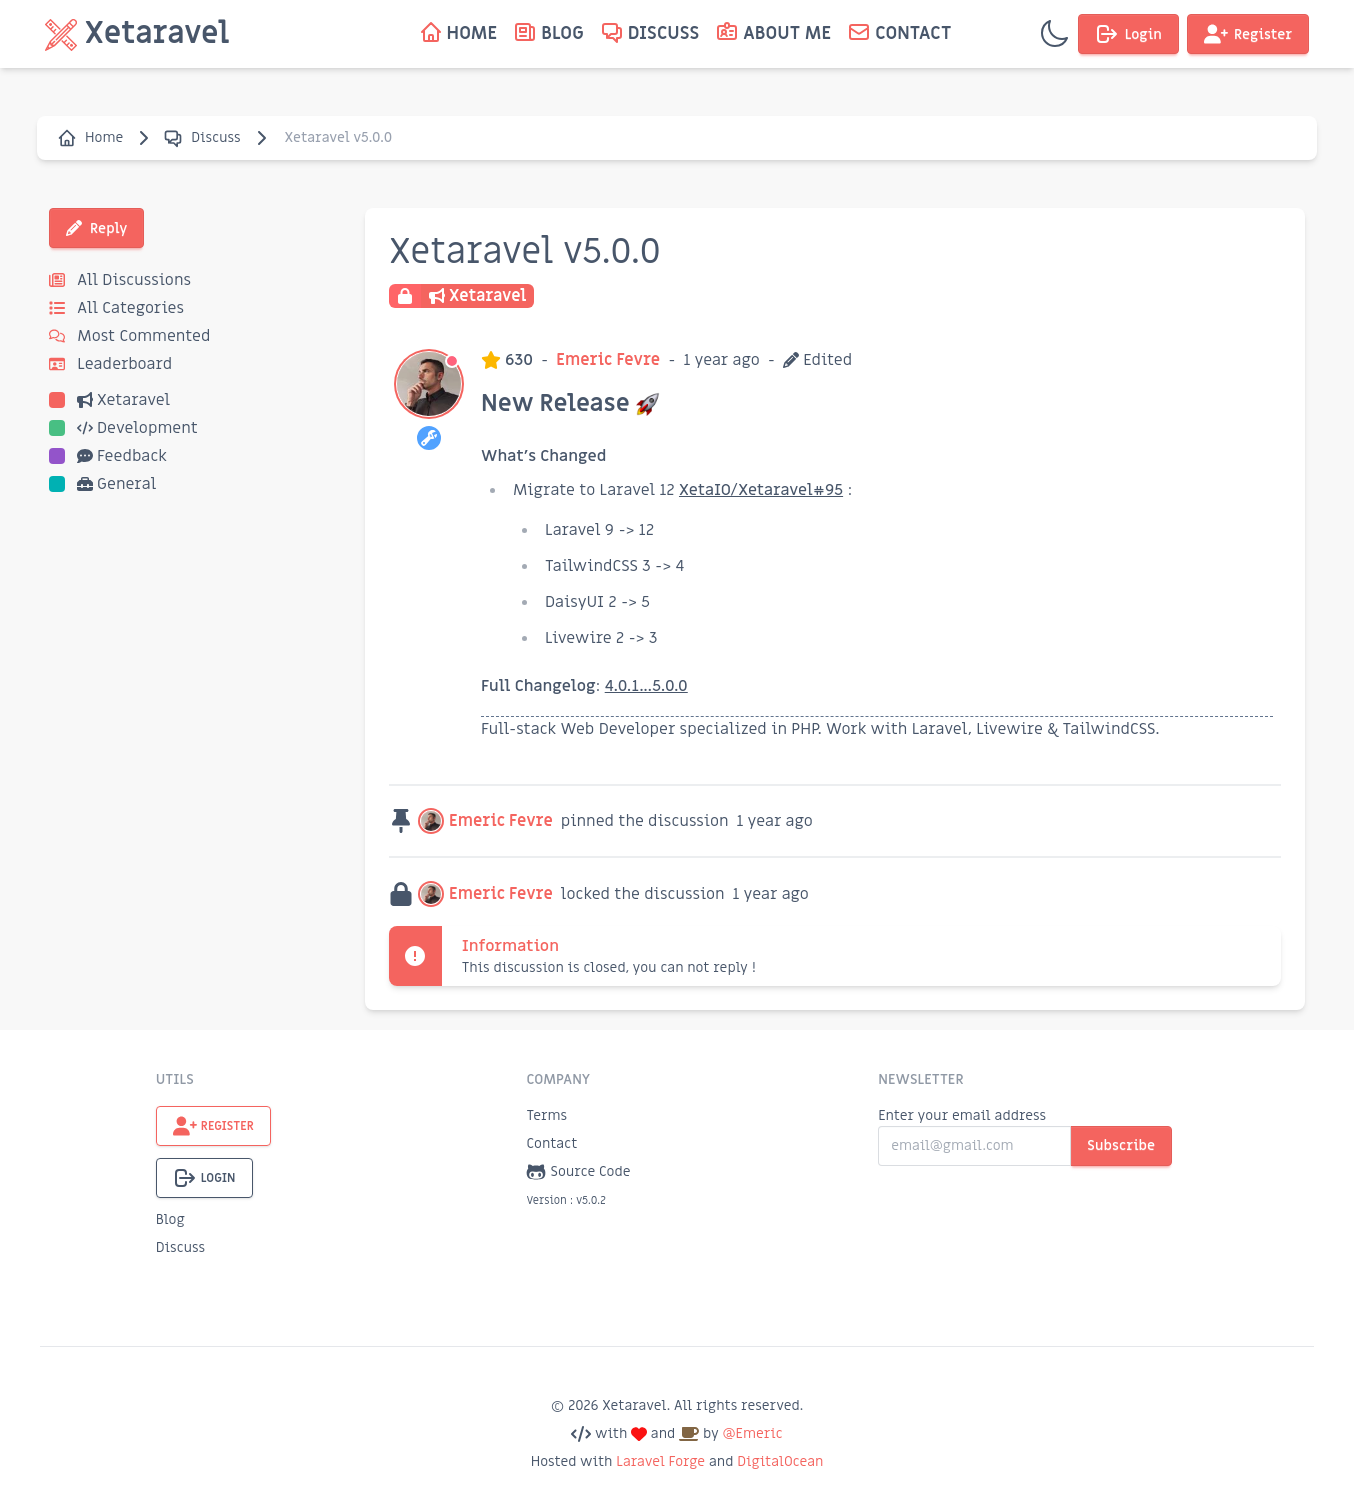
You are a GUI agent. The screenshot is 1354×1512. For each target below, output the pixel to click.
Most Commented (129, 336)
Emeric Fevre (608, 360)
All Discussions (120, 280)
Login (1128, 34)
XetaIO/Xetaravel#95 (761, 490)
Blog (170, 1219)
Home (90, 138)
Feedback (108, 456)
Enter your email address (962, 1115)
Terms (546, 1115)
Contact (551, 1143)
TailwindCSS (1109, 729)
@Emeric (752, 1433)
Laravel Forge (660, 1461)
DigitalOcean (780, 1461)
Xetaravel (109, 400)
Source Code (578, 1172)
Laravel (940, 729)
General (102, 484)
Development (123, 428)
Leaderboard (110, 364)
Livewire (1009, 729)
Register (1248, 34)
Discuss (201, 138)
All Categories (116, 308)
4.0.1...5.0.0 (646, 686)
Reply (96, 228)
